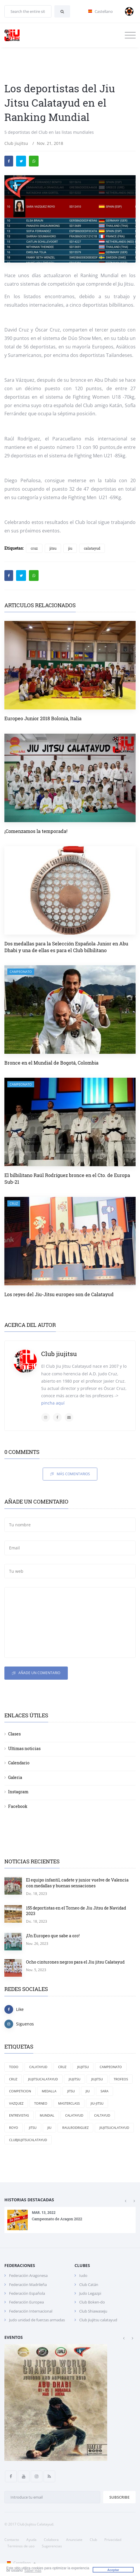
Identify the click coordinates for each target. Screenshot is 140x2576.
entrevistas (19, 2115)
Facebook (17, 1806)
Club (93, 2539)
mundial (47, 2115)
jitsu (52, 548)
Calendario (19, 1763)
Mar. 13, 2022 (44, 2212)
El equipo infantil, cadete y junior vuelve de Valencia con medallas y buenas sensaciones (77, 1882)
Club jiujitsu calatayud (98, 2319)
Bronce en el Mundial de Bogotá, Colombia (51, 1063)
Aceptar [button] (113, 2570)
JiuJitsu (83, 2067)
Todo (13, 2067)
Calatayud (38, 2067)
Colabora (51, 2539)
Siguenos (19, 2024)
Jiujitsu (97, 2079)
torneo (40, 2103)
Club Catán (88, 2284)
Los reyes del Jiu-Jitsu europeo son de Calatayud (59, 1294)
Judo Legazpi (90, 2293)
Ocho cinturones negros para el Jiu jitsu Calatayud (75, 1962)
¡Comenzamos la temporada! (36, 831)
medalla (49, 2091)
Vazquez (16, 2103)
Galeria (15, 1777)
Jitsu (33, 2127)
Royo (13, 2127)
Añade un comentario (36, 1673)
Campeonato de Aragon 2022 (57, 2218)
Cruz (62, 2067)
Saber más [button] (32, 2570)
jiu (70, 548)
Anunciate (74, 2539)
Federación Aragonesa (28, 2275)
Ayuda (31, 2539)
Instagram (18, 1791)
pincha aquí (53, 1403)
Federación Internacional (30, 2311)
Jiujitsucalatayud (43, 2079)
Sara (104, 2091)
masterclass (69, 2103)
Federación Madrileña (28, 2284)
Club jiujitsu (16, 143)
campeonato (21, 971)
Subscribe (119, 2497)
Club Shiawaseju (93, 2311)
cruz (34, 548)
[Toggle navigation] (130, 35)
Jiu (49, 2127)
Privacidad (112, 2539)
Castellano (20, 2562)
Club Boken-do (92, 2302)
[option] (70, 2220)
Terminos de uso (20, 2546)
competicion (20, 2091)
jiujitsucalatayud (114, 2127)
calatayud (92, 548)
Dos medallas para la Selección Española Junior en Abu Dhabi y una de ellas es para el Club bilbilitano (66, 946)
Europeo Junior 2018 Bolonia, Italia (43, 718)
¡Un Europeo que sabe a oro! (52, 1935)
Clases (14, 1734)
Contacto (11, 2539)
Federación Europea (26, 2302)
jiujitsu (74, 2079)
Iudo (83, 2275)
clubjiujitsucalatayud (28, 2140)
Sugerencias (52, 2546)
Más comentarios (70, 1474)
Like (14, 2009)
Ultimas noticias (24, 1748)
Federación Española (27, 2293)
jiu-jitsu (97, 2103)
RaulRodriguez (75, 2127)
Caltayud (102, 2115)
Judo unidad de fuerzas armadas (37, 2319)
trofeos (121, 2079)
